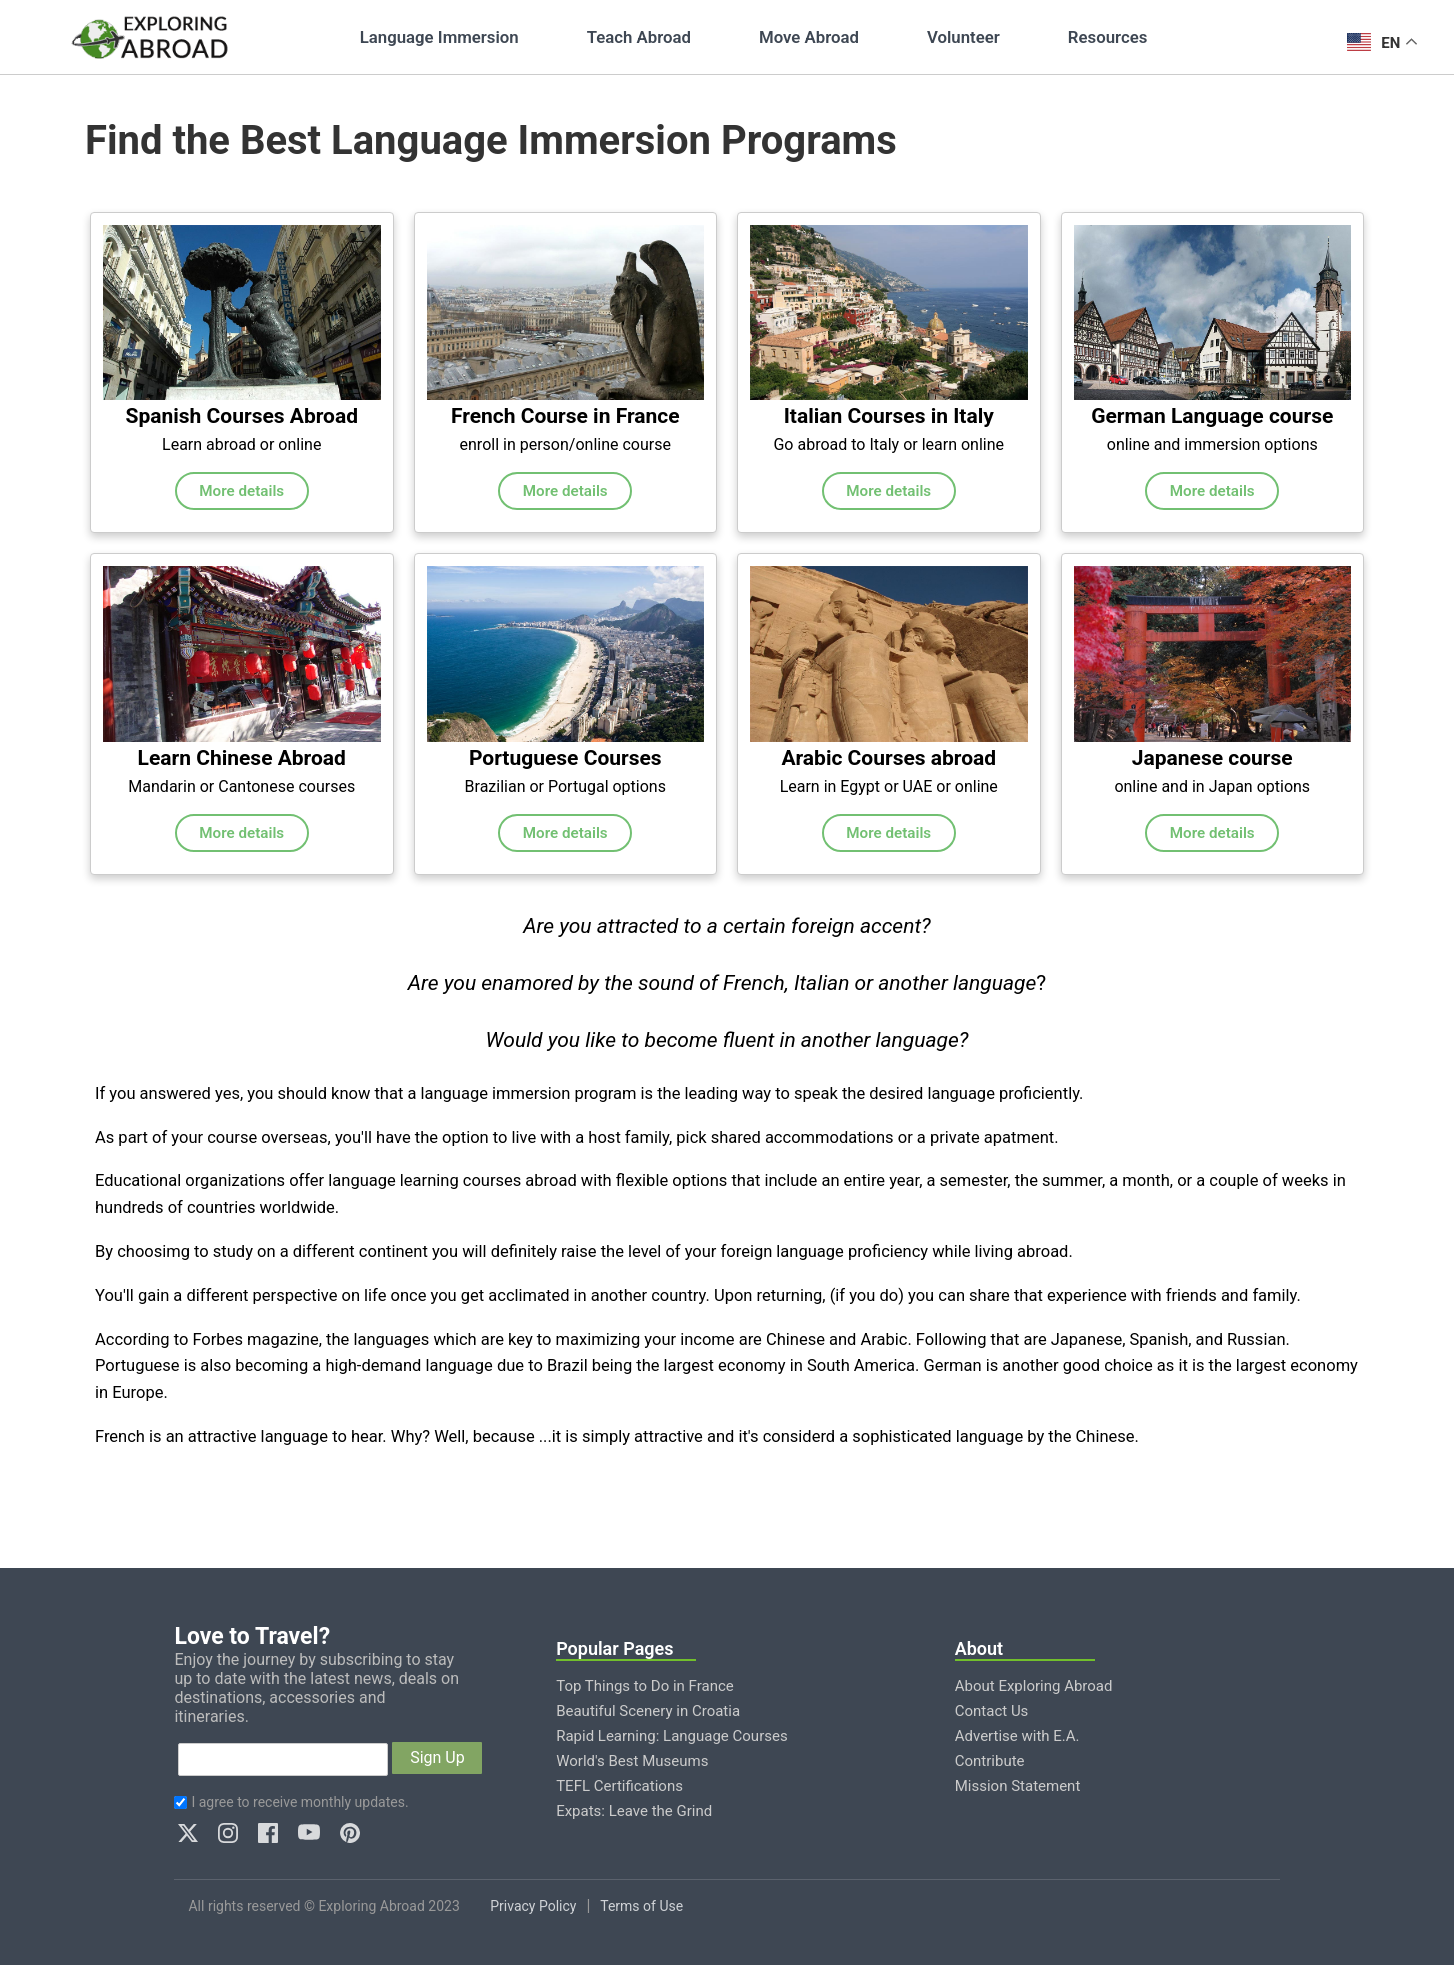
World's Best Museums (632, 1761)
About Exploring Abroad (1034, 1686)
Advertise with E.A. (1017, 1736)
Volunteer (963, 37)
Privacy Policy (533, 1906)
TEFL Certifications (619, 1786)
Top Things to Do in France (645, 1686)
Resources (1107, 37)
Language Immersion (439, 37)
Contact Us (992, 1711)
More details (241, 491)
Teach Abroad (639, 37)
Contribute (990, 1761)
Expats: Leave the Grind (634, 1811)
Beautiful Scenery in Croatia (648, 1711)
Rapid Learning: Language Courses (672, 1736)
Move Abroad (809, 37)
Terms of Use (641, 1906)
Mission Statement (1018, 1786)
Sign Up (437, 1757)
